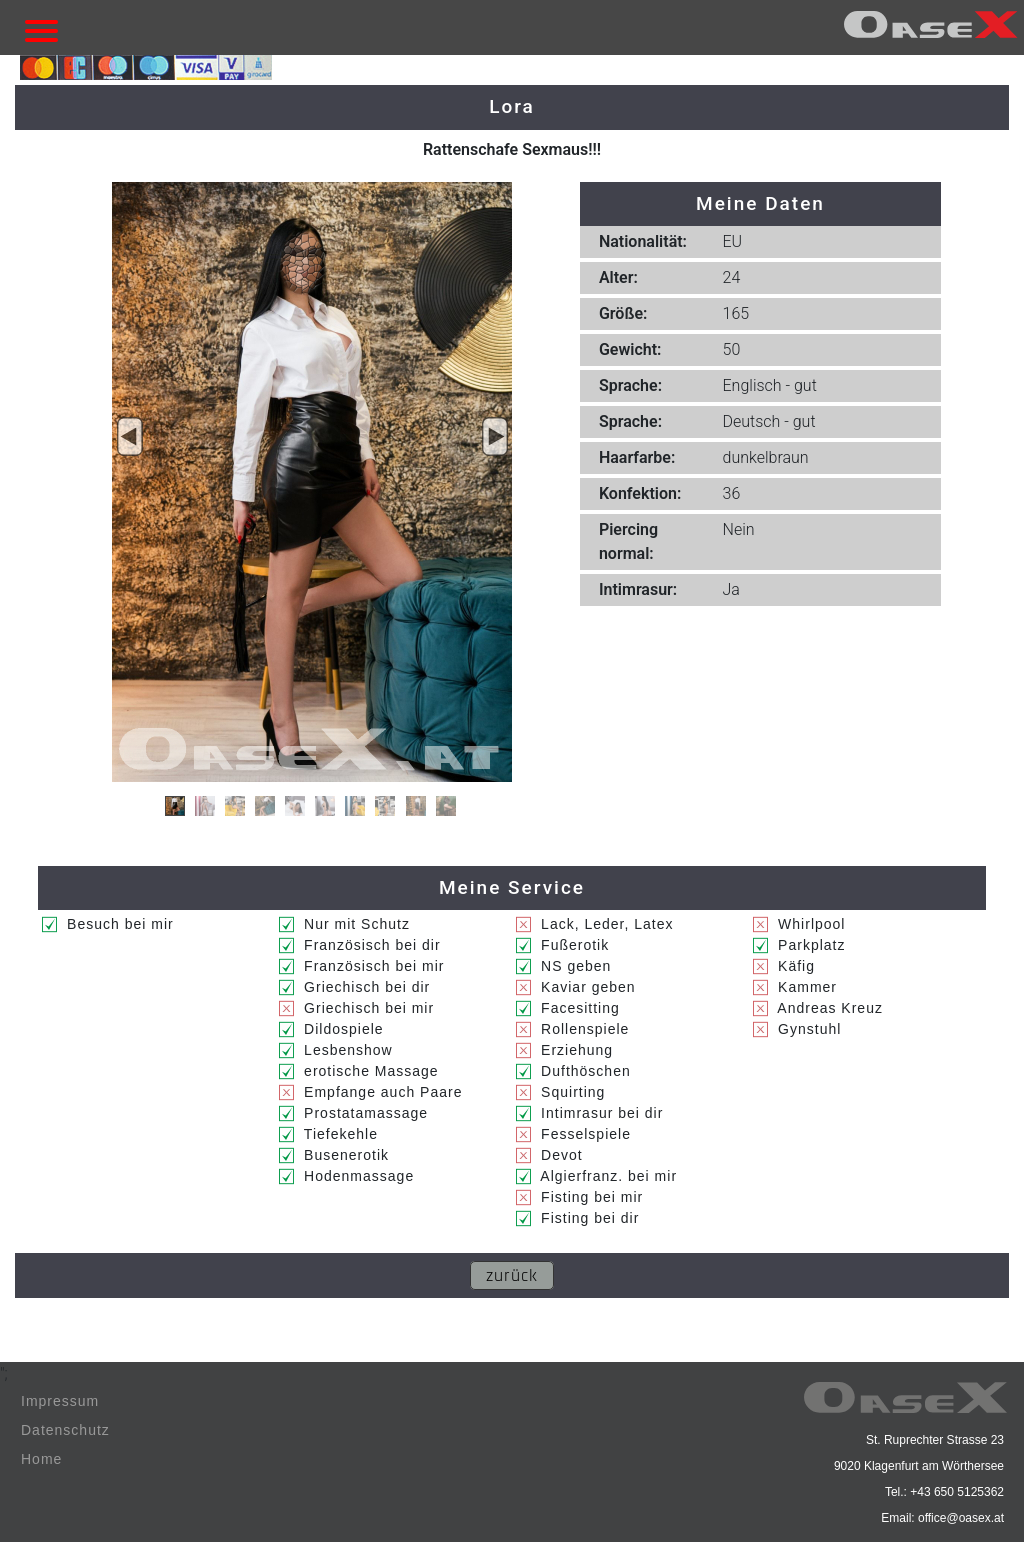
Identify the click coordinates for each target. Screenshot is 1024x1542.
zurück (512, 1275)
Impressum (60, 1401)
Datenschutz (65, 1430)
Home (41, 1459)
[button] (130, 437)
